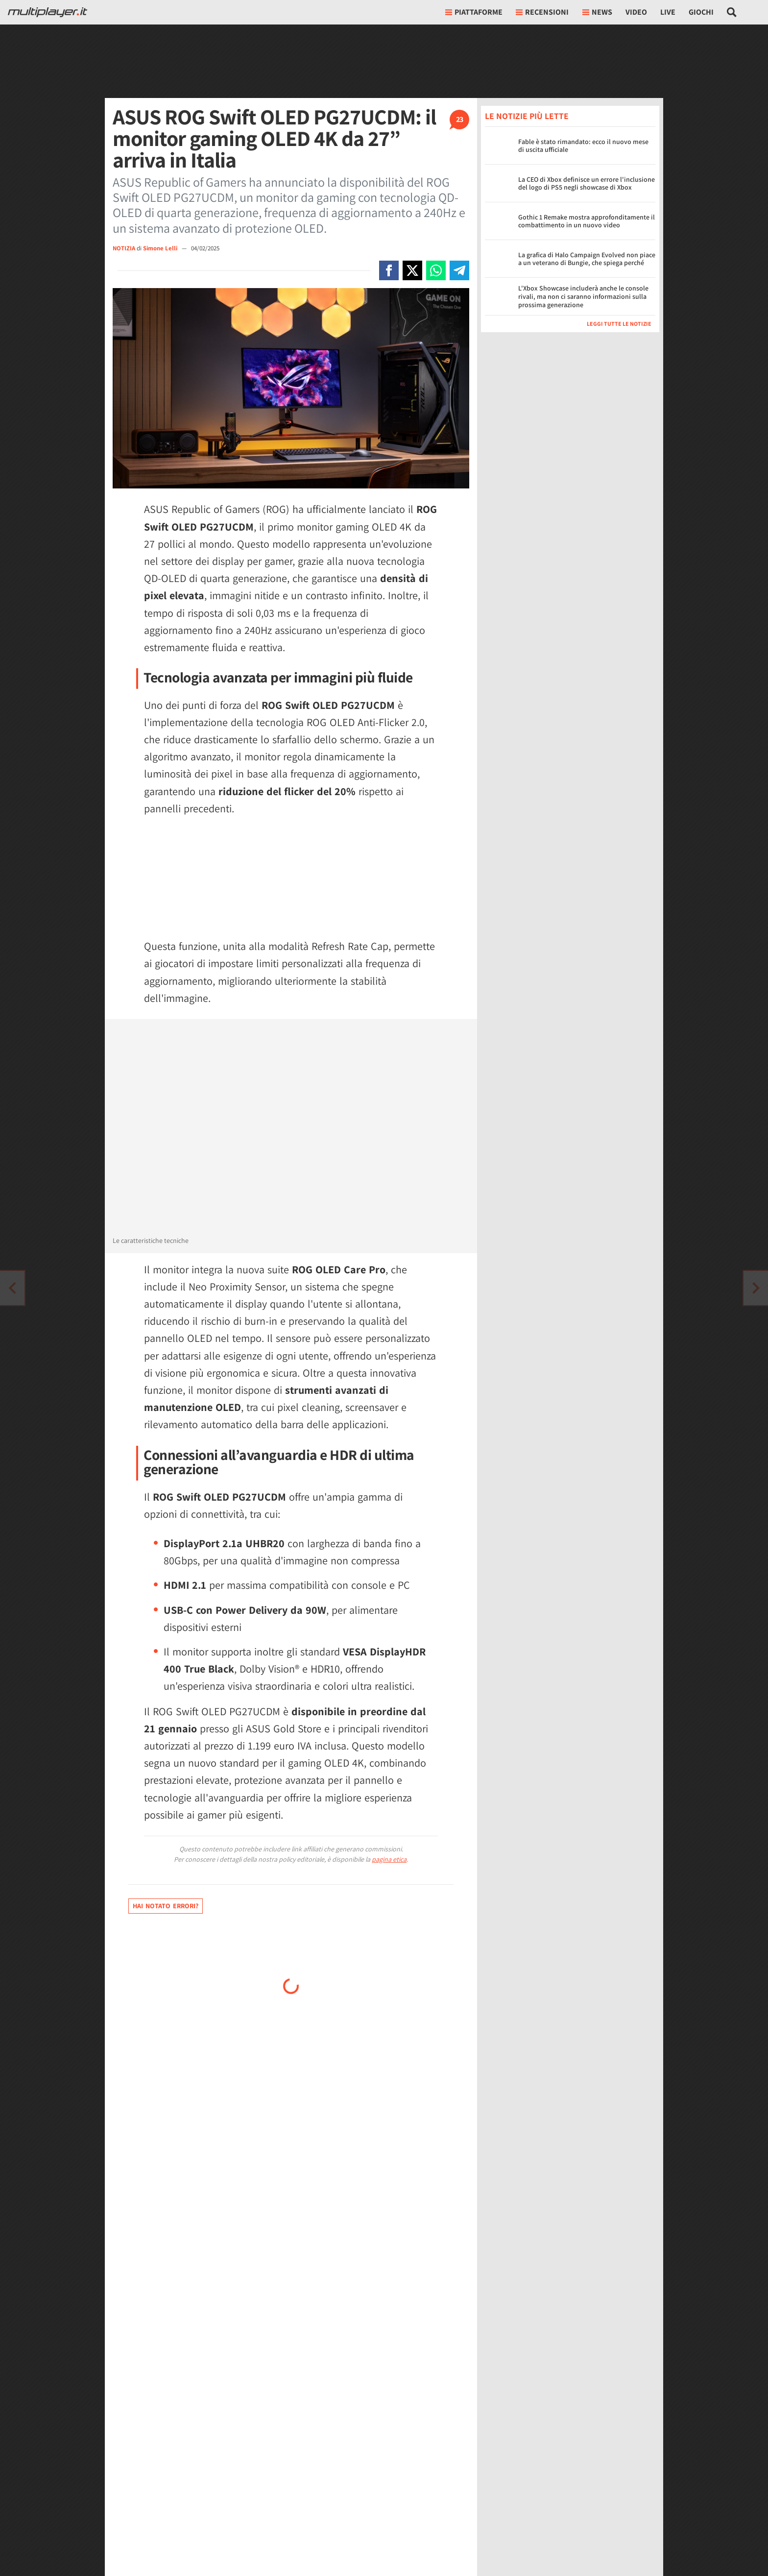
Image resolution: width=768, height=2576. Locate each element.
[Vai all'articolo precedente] (756, 1288)
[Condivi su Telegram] (459, 270)
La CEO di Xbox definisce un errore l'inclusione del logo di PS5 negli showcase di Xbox (586, 183)
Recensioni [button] (542, 12)
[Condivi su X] (412, 270)
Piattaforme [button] (474, 12)
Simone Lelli (161, 248)
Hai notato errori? (165, 1905)
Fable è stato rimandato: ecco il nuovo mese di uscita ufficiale (583, 145)
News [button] (597, 12)
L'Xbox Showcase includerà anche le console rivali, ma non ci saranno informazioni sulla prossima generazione (583, 296)
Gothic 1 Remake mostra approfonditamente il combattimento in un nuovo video (586, 221)
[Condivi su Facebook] (389, 270)
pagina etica (389, 1859)
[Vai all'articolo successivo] (12, 1288)
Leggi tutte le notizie (619, 323)
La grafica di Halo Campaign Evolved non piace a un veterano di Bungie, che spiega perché (586, 258)
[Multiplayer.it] (47, 12)
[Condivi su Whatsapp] (436, 270)
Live (667, 12)
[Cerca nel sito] (732, 12)
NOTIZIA (124, 248)
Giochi (701, 12)
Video (636, 12)
